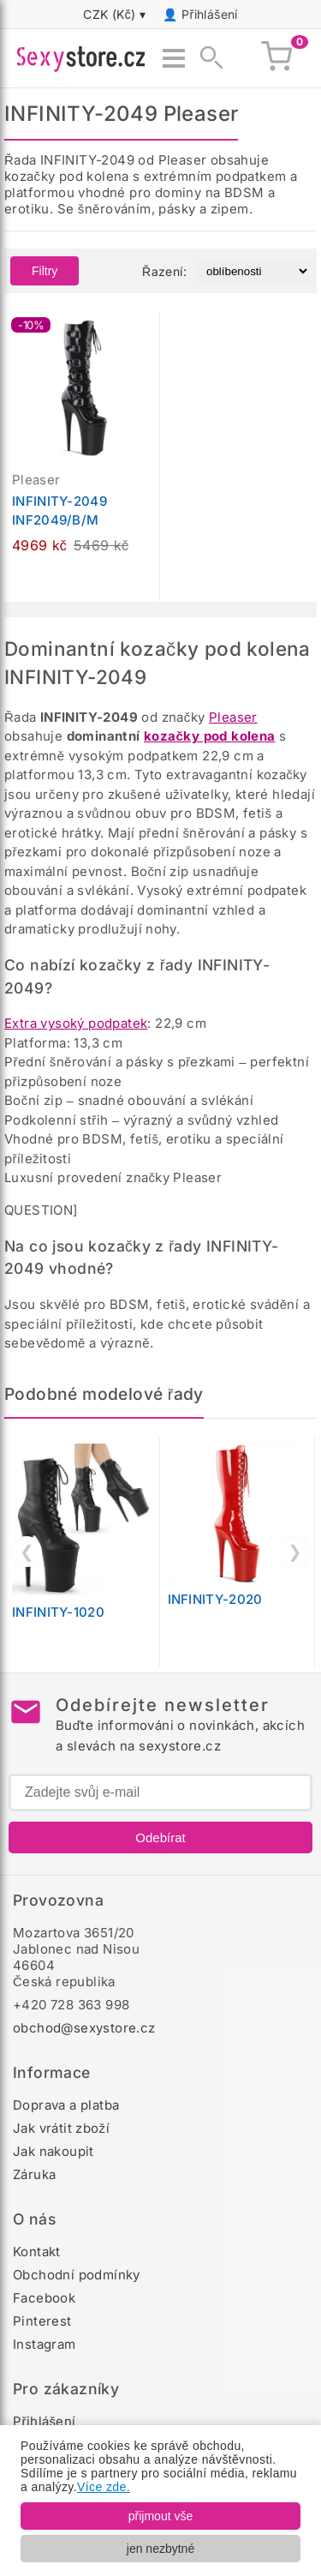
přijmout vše (160, 2516)
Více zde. (103, 2487)
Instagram (44, 2344)
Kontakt (37, 2251)
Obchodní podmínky (76, 2275)
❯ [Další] (295, 1551)
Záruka (34, 2174)
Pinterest (42, 2321)
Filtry (44, 271)
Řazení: (164, 271)
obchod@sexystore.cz (84, 2028)
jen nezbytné (160, 2548)
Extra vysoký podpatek (75, 1023)
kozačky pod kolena (210, 736)
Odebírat (160, 1837)
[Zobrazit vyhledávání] (206, 58)
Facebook (44, 2298)
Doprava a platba (66, 2105)
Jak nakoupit (53, 2151)
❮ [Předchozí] (27, 1551)
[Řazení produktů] (253, 271)
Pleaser (233, 717)
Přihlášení (209, 14)
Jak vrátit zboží (61, 2128)
